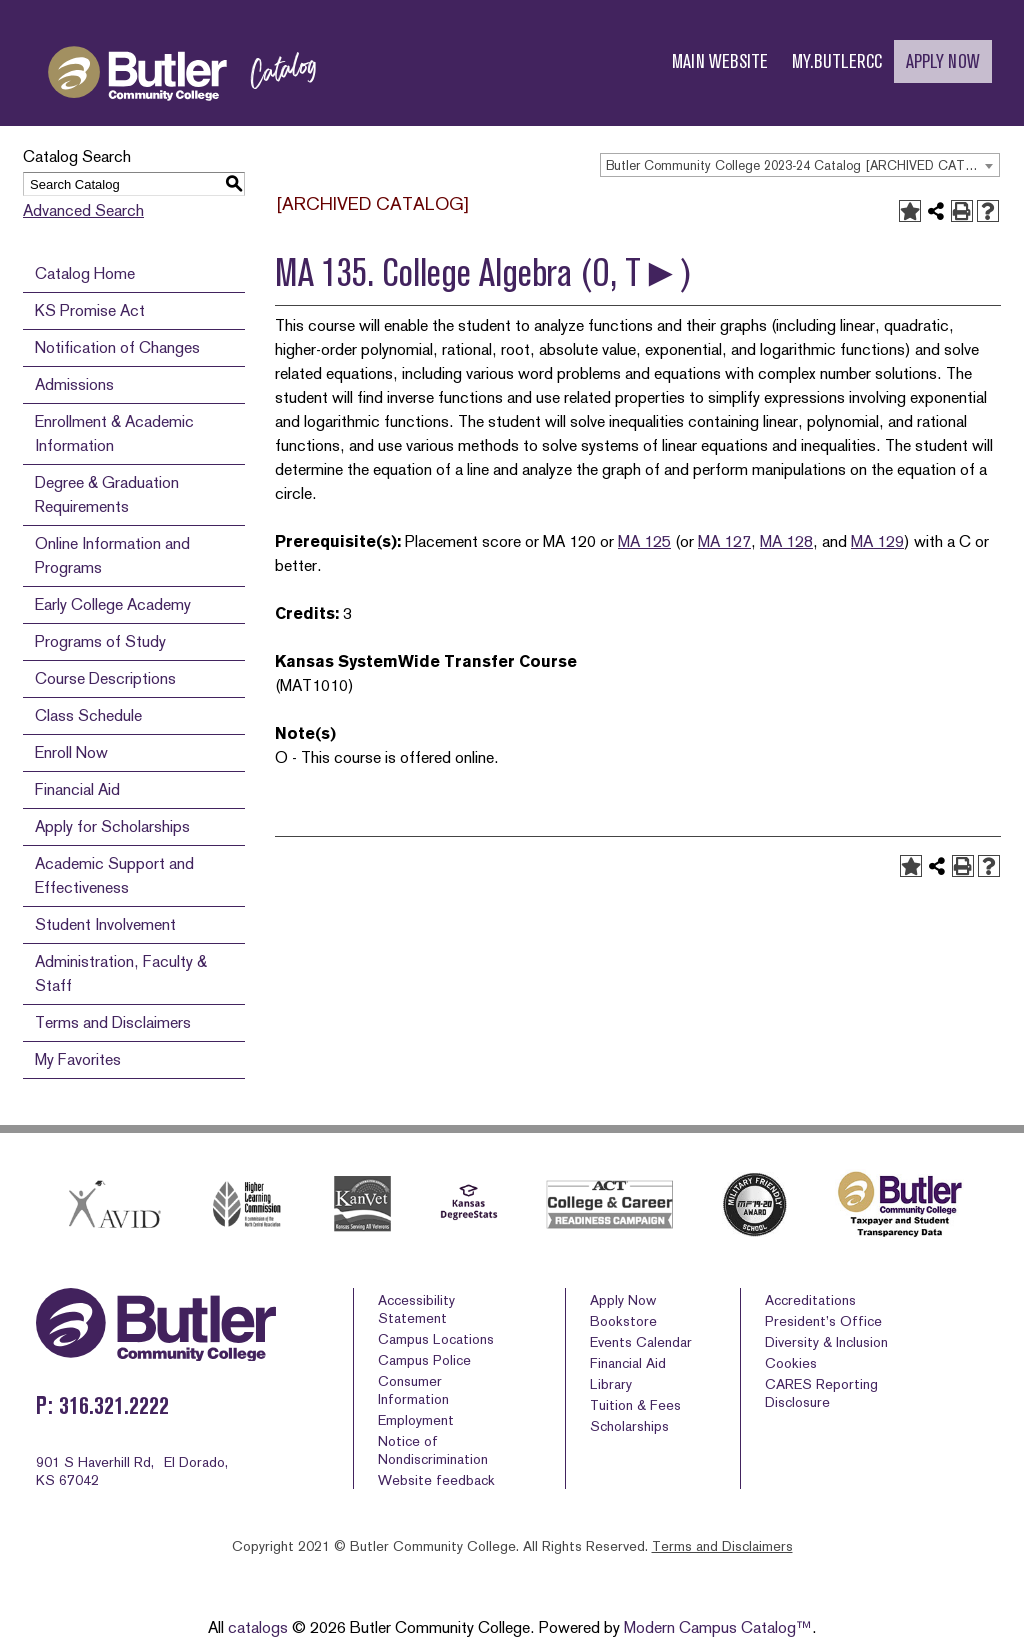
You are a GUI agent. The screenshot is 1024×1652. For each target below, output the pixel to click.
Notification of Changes (117, 347)
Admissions (74, 384)
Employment (416, 1420)
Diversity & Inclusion (826, 1342)
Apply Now (623, 1300)
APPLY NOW (943, 61)
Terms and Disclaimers (113, 1022)
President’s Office (823, 1321)
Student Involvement (105, 924)
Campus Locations (436, 1339)
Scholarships (629, 1426)
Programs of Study (100, 641)
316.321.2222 (114, 1405)
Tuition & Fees (635, 1405)
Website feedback (436, 1480)
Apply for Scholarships (112, 826)
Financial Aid (77, 789)
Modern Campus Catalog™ (718, 1627)
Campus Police (424, 1360)
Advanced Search (83, 210)
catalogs (258, 1627)
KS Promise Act (90, 310)
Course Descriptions (105, 678)
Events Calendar (641, 1342)
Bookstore (623, 1321)
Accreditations (810, 1300)
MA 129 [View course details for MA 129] (877, 541)
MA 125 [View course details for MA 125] (644, 541)
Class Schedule (88, 715)
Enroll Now (71, 752)
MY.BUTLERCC (837, 61)
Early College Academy (113, 604)
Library (611, 1384)
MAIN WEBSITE (720, 61)
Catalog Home (85, 273)
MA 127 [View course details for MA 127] (724, 541)
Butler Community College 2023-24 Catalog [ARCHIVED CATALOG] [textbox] (802, 165)
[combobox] (800, 165)
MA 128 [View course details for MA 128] (786, 541)
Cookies (791, 1363)
